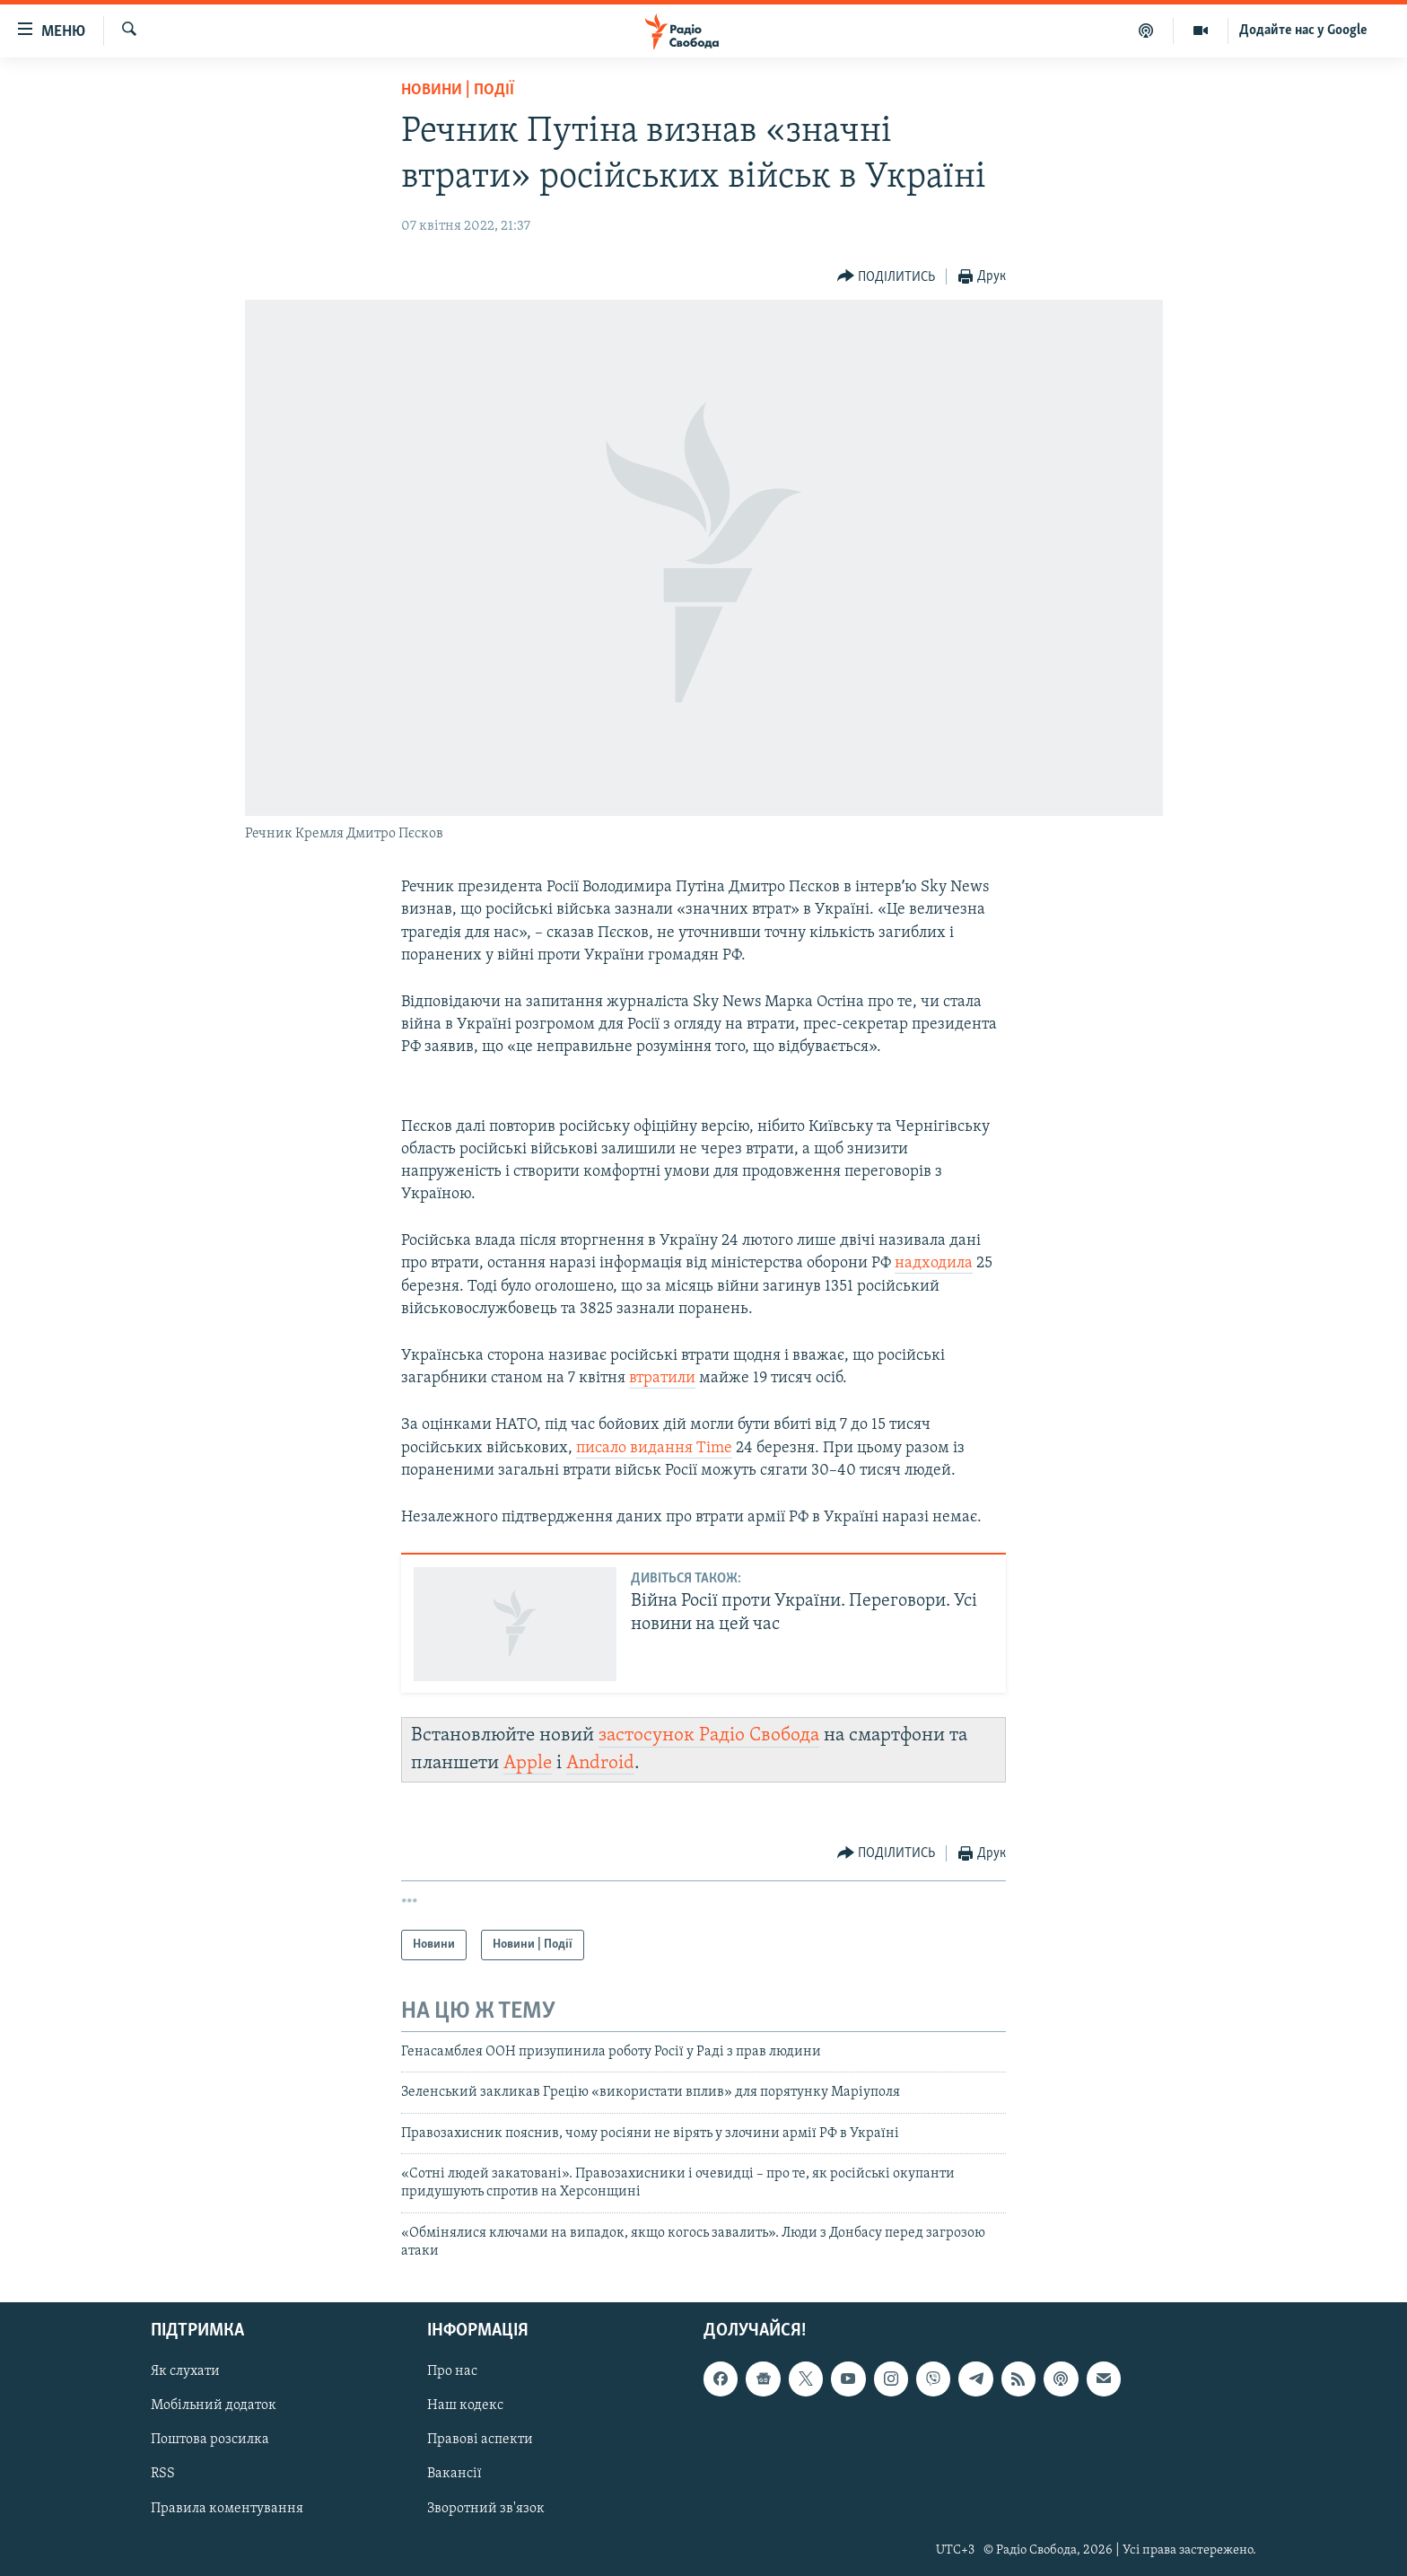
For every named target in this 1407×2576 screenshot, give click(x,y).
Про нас (452, 2371)
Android (600, 1763)
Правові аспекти (480, 2439)
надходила (934, 1263)
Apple (527, 1763)
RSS (163, 2473)
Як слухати (185, 2371)
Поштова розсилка (210, 2439)
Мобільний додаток (213, 2405)
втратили (662, 1378)
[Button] (886, 277)
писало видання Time (654, 1448)
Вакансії (454, 2473)
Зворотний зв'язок (486, 2508)
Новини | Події (457, 90)
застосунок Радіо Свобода (709, 1735)
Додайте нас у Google (1303, 30)
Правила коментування (227, 2508)
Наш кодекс (465, 2405)
